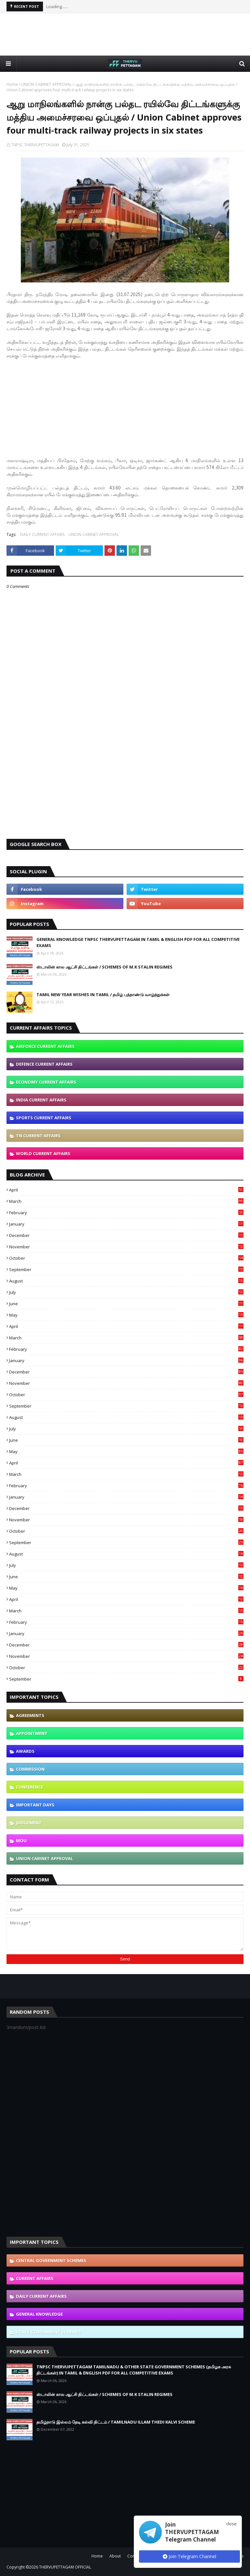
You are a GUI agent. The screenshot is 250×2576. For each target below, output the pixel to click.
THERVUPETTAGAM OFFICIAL (65, 2567)
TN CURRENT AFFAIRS (38, 1135)
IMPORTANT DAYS (35, 1805)
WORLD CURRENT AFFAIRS (43, 1153)
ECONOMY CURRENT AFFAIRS (46, 1082)
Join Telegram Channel (189, 2556)
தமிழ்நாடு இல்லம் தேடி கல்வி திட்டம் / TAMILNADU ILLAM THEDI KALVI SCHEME (115, 2422)
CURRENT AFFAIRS (34, 2278)
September (126, 1269)
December (126, 1235)
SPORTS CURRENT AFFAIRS (43, 1118)
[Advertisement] (125, 34)
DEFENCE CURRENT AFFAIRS (44, 1064)
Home (12, 84)
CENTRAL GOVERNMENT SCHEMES (51, 2260)
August (126, 1281)
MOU (21, 1840)
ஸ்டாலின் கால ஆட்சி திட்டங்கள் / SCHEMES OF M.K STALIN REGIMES (104, 967)
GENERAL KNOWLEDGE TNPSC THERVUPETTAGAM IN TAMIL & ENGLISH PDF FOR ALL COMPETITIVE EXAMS (138, 942)
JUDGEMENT (29, 1823)
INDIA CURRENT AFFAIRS (41, 1100)
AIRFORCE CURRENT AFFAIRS (45, 1046)
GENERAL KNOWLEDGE (39, 2314)
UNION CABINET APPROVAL (46, 84)
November (126, 1247)
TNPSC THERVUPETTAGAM (35, 145)
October (126, 1258)
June (126, 1304)
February (126, 1213)
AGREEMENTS (30, 1715)
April (126, 1190)
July (126, 1292)
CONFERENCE (29, 1787)
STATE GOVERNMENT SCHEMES (48, 2332)
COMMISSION (30, 1769)
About (115, 2556)
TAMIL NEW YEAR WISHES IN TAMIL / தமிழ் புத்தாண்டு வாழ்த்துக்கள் (103, 994)
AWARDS (25, 1751)
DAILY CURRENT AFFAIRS (42, 534)
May (126, 1315)
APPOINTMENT (32, 1733)
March (126, 1201)
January (126, 1224)
